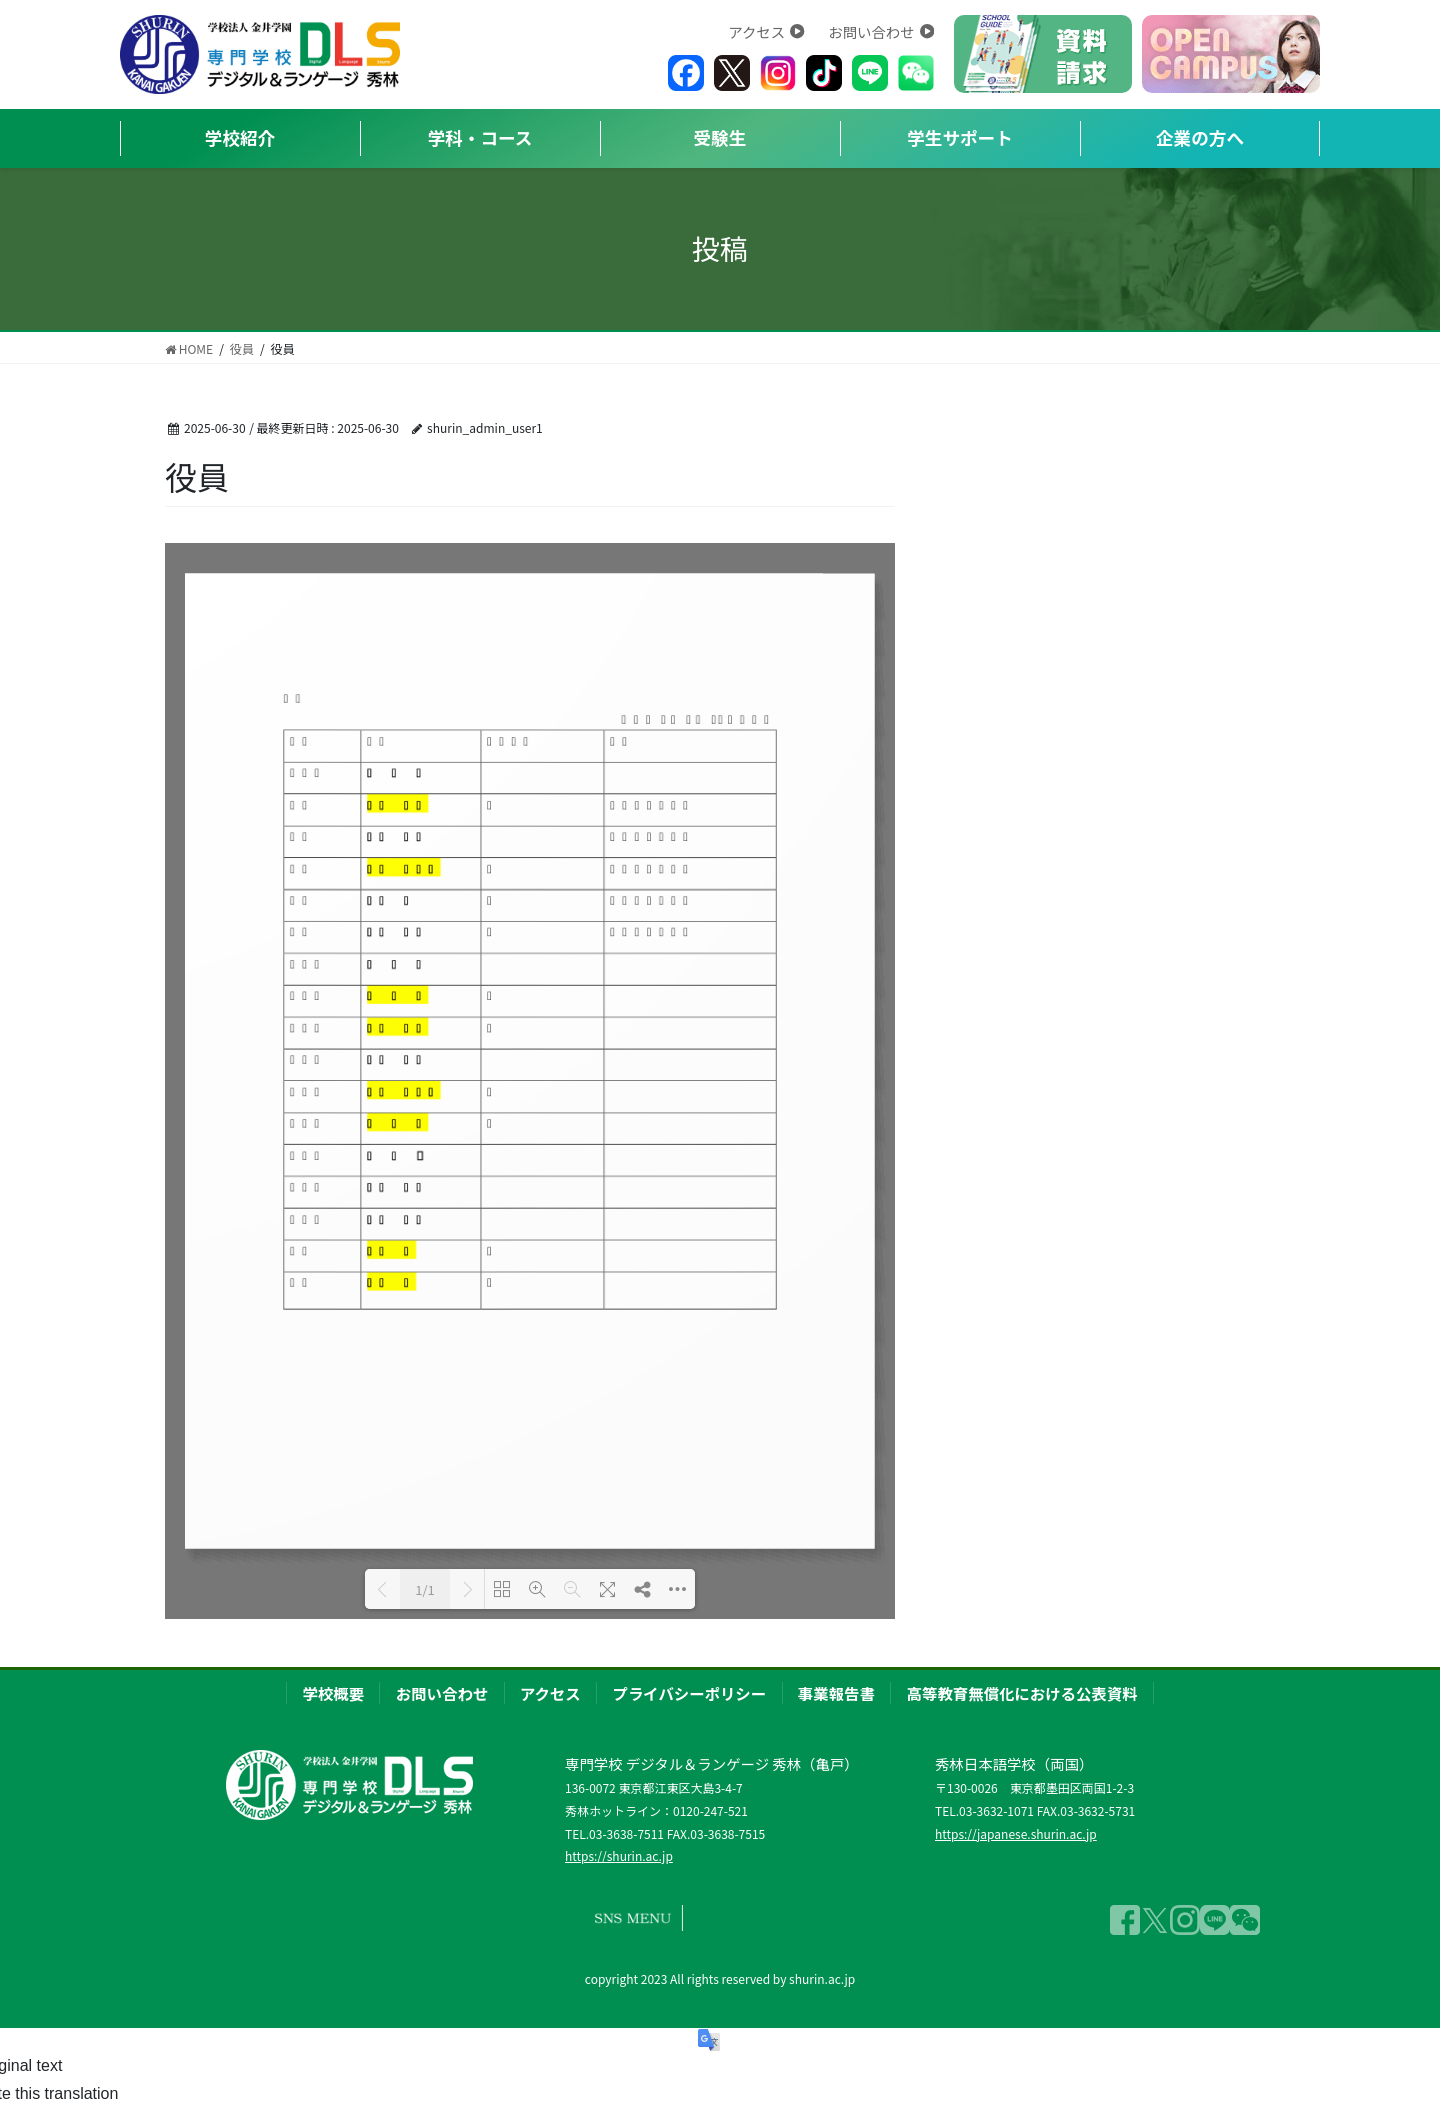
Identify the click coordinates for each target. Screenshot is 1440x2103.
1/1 (425, 1589)
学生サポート (960, 137)
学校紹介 (240, 137)
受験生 (720, 137)
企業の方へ (1200, 137)
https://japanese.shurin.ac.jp (1016, 1833)
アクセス (766, 31)
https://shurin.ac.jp (619, 1855)
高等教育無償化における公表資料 (1022, 1693)
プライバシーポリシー (690, 1693)
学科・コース (480, 137)
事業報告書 (836, 1693)
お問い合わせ (881, 31)
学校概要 (333, 1693)
